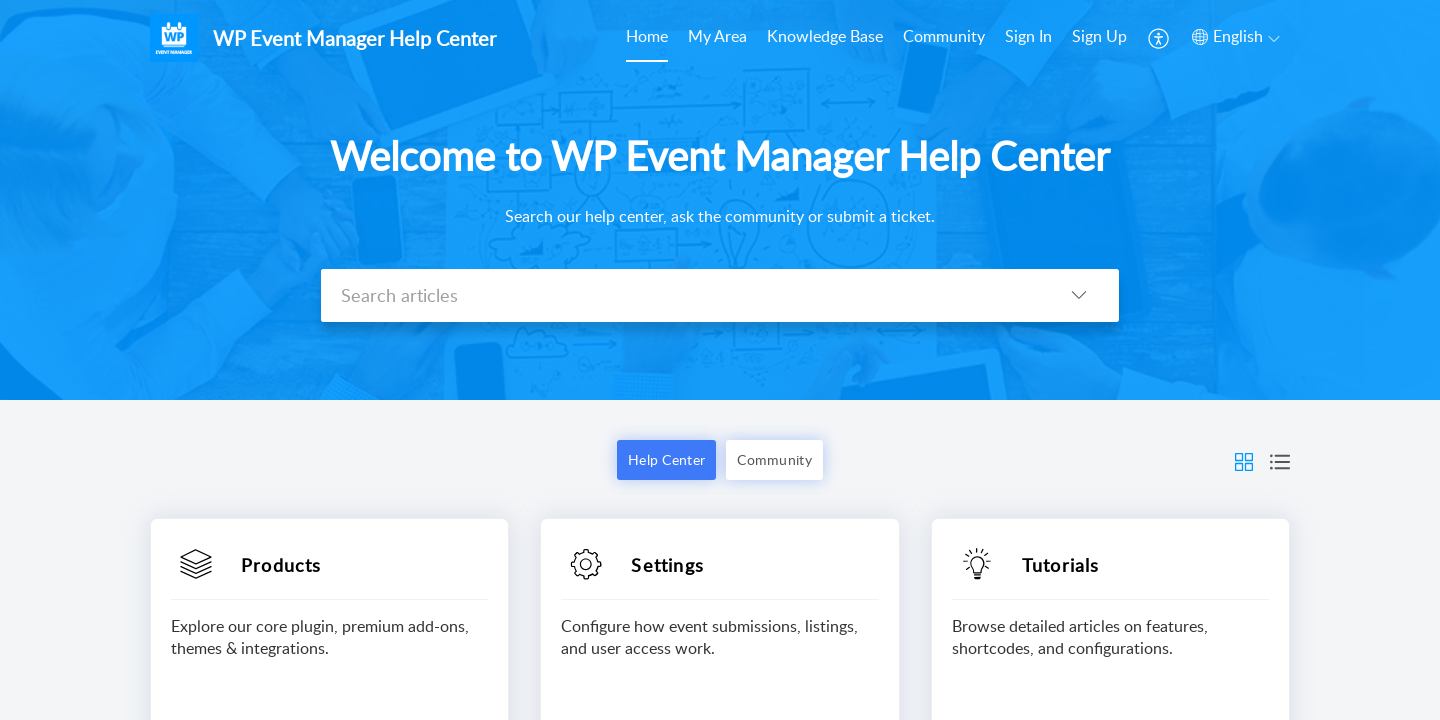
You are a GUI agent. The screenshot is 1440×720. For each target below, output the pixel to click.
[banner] (720, 200)
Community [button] (774, 459)
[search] (680, 295)
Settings (667, 565)
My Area (717, 36)
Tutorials (1061, 565)
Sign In (1028, 36)
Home (647, 36)
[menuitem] (647, 38)
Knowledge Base (825, 36)
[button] (1159, 38)
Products (281, 565)
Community (944, 36)
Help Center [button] (666, 459)
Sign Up (1099, 36)
